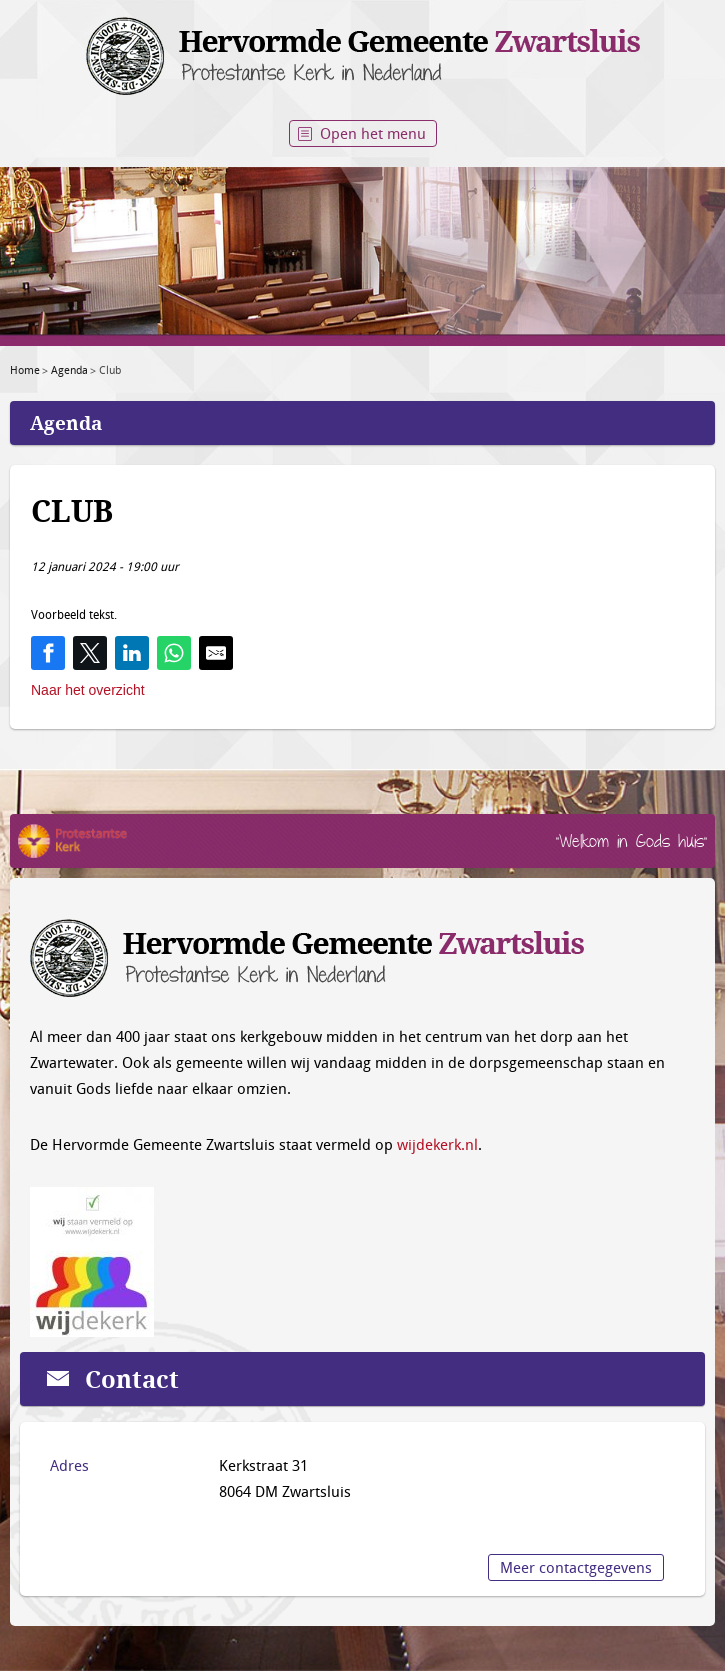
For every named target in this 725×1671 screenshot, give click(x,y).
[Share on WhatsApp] (174, 653)
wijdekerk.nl (437, 1144)
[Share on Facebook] (48, 653)
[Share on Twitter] (90, 653)
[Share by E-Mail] (216, 653)
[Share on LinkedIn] (132, 653)
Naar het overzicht (88, 690)
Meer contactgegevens (576, 1567)
